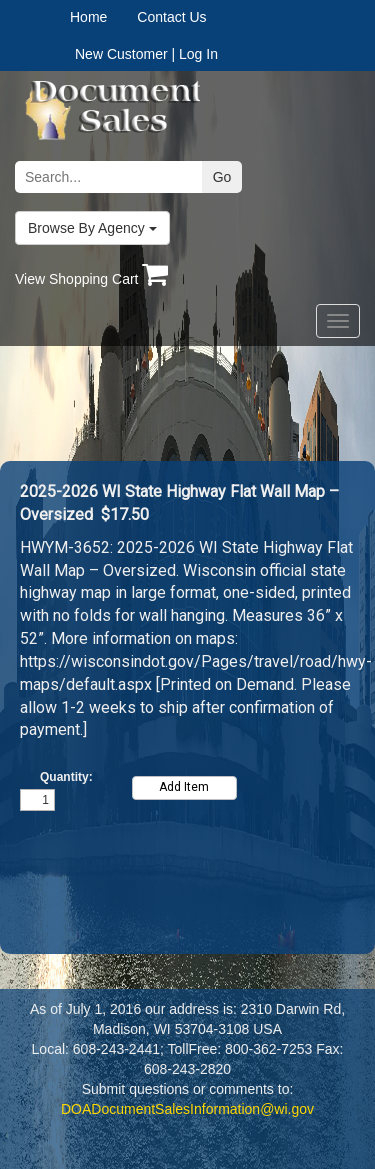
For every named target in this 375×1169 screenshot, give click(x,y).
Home (88, 17)
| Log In (194, 54)
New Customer (121, 54)
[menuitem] (103, 17)
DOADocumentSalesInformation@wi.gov (187, 1109)
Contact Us (171, 17)
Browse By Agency (92, 228)
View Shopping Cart (91, 279)
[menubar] (133, 17)
